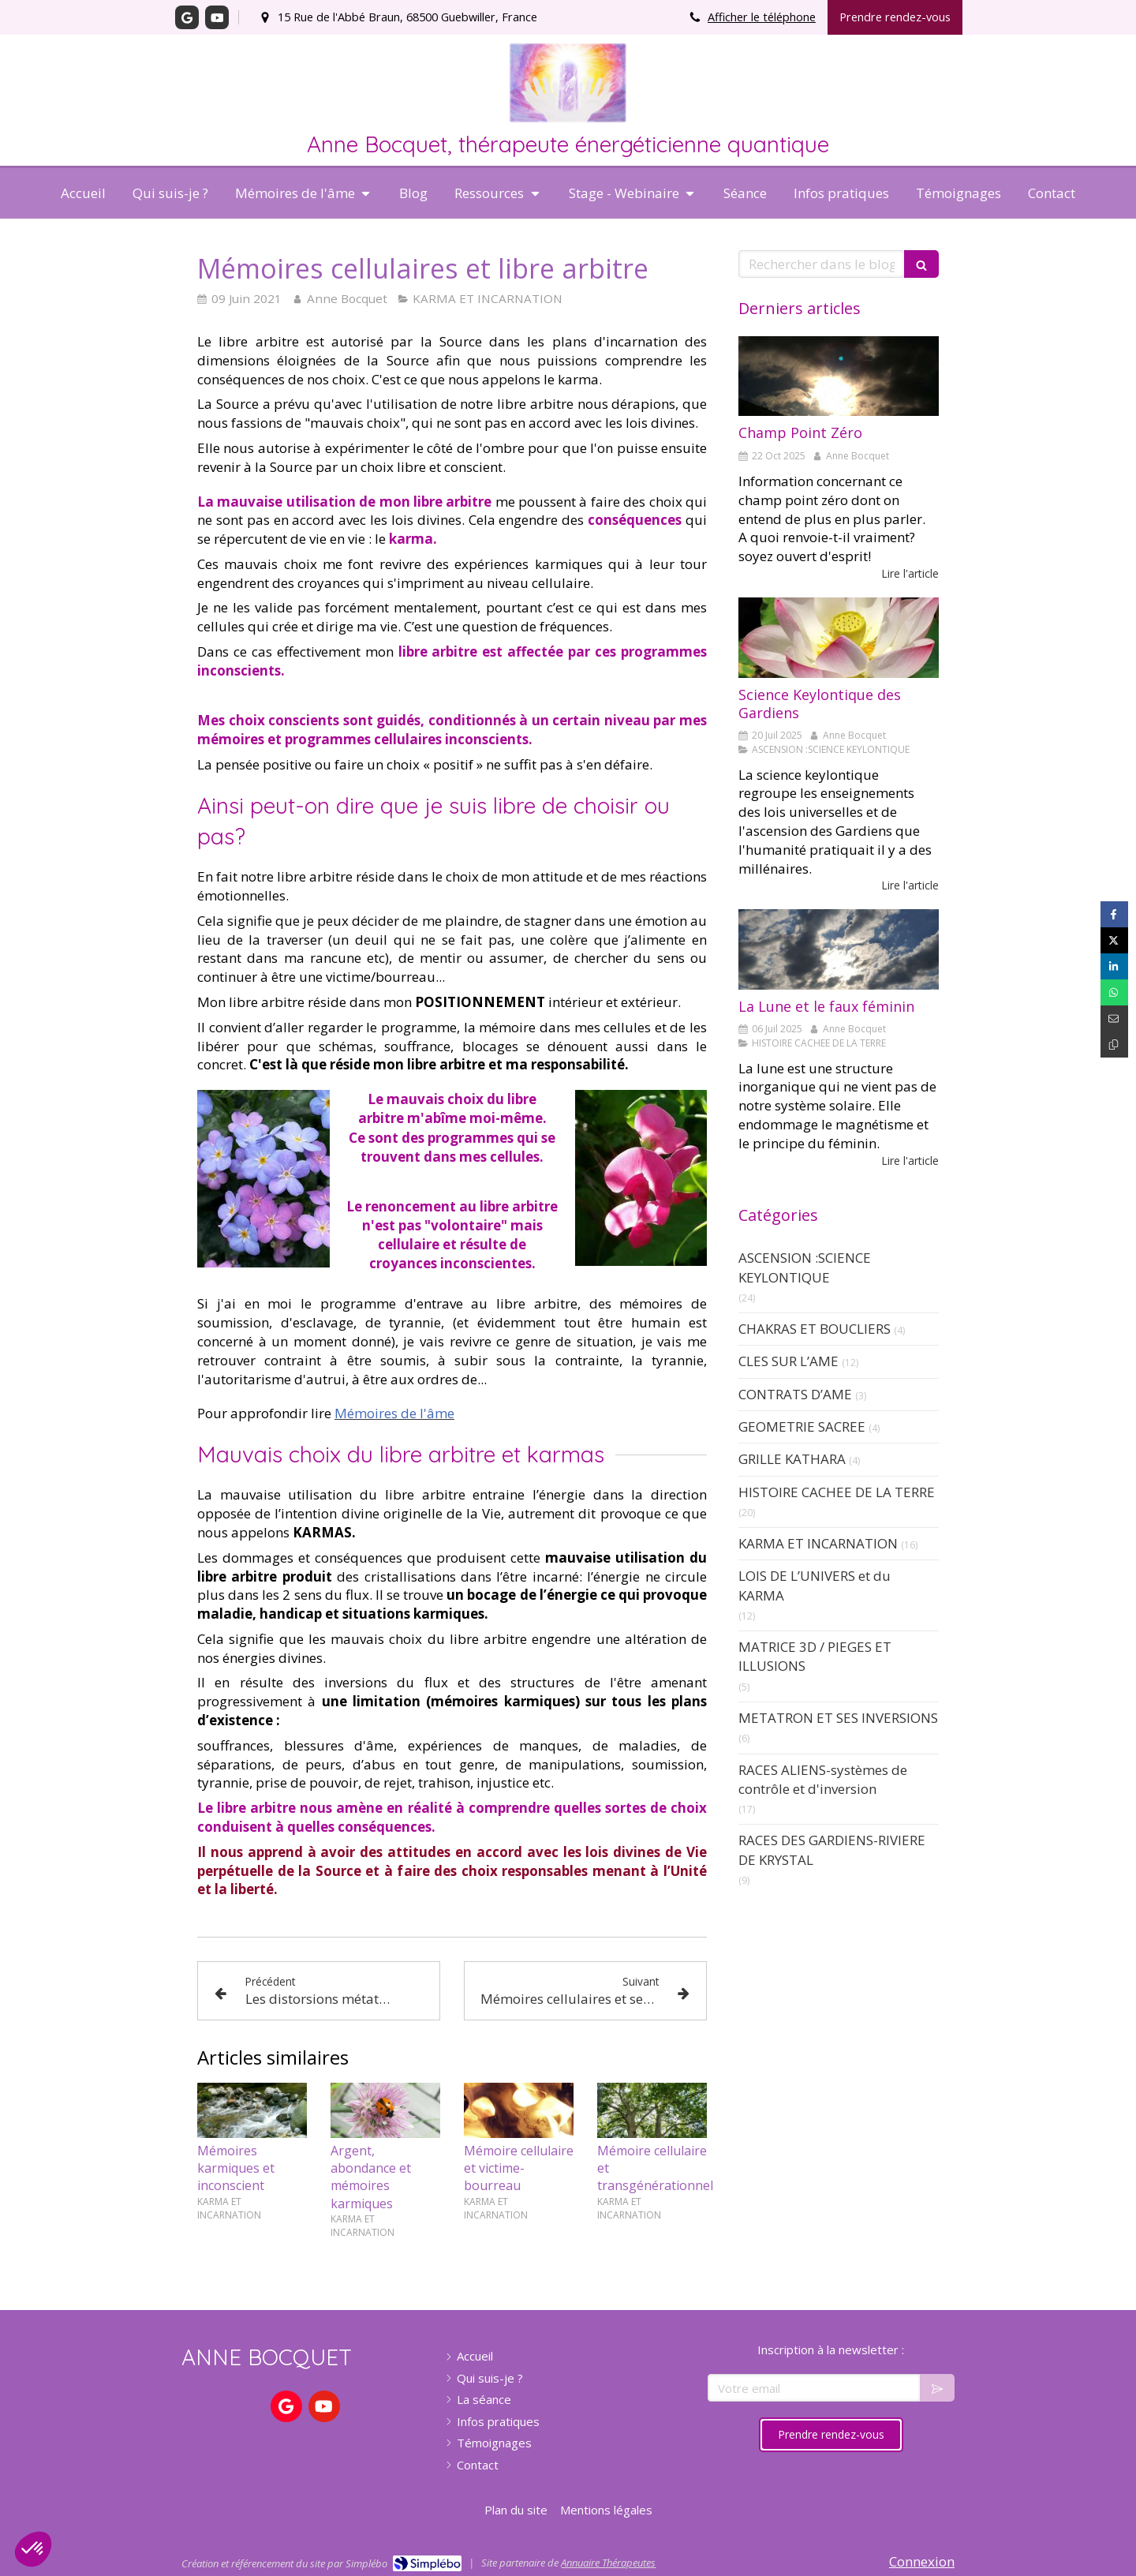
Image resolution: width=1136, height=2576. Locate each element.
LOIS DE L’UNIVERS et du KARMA (814, 1585)
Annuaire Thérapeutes (608, 2562)
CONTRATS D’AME (795, 1394)
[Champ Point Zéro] (838, 376)
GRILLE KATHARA (792, 1459)
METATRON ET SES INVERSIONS (838, 1718)
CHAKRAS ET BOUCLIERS (814, 1329)
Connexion (922, 2561)
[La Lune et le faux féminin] (838, 949)
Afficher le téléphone (762, 16)
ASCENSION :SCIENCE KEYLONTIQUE (804, 1267)
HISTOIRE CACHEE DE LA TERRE (836, 1492)
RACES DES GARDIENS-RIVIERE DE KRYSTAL (831, 1849)
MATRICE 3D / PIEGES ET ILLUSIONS (814, 1656)
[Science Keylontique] (838, 637)
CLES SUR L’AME (788, 1361)
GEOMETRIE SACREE (801, 1426)
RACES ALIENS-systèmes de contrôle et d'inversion (822, 1779)
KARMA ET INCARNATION (818, 1543)
